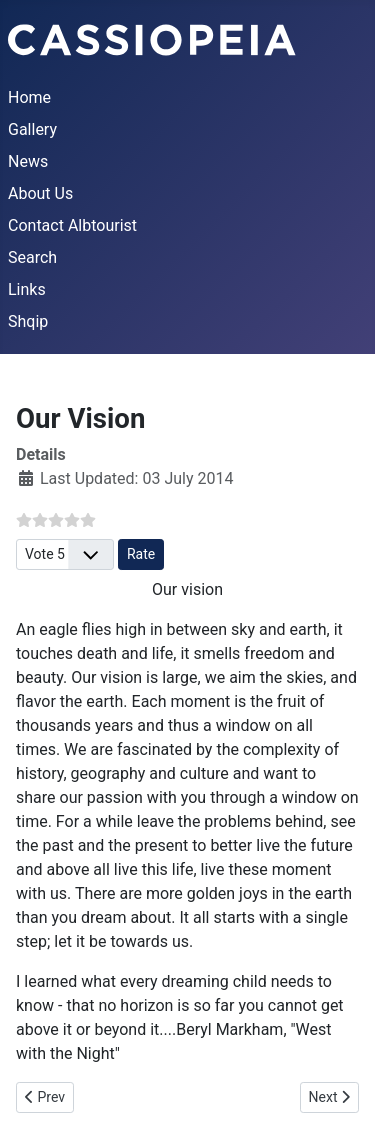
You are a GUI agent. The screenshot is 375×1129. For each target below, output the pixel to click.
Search (32, 257)
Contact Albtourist (72, 225)
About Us (40, 193)
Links (27, 289)
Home (29, 97)
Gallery (32, 129)
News (28, 161)
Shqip (28, 321)
